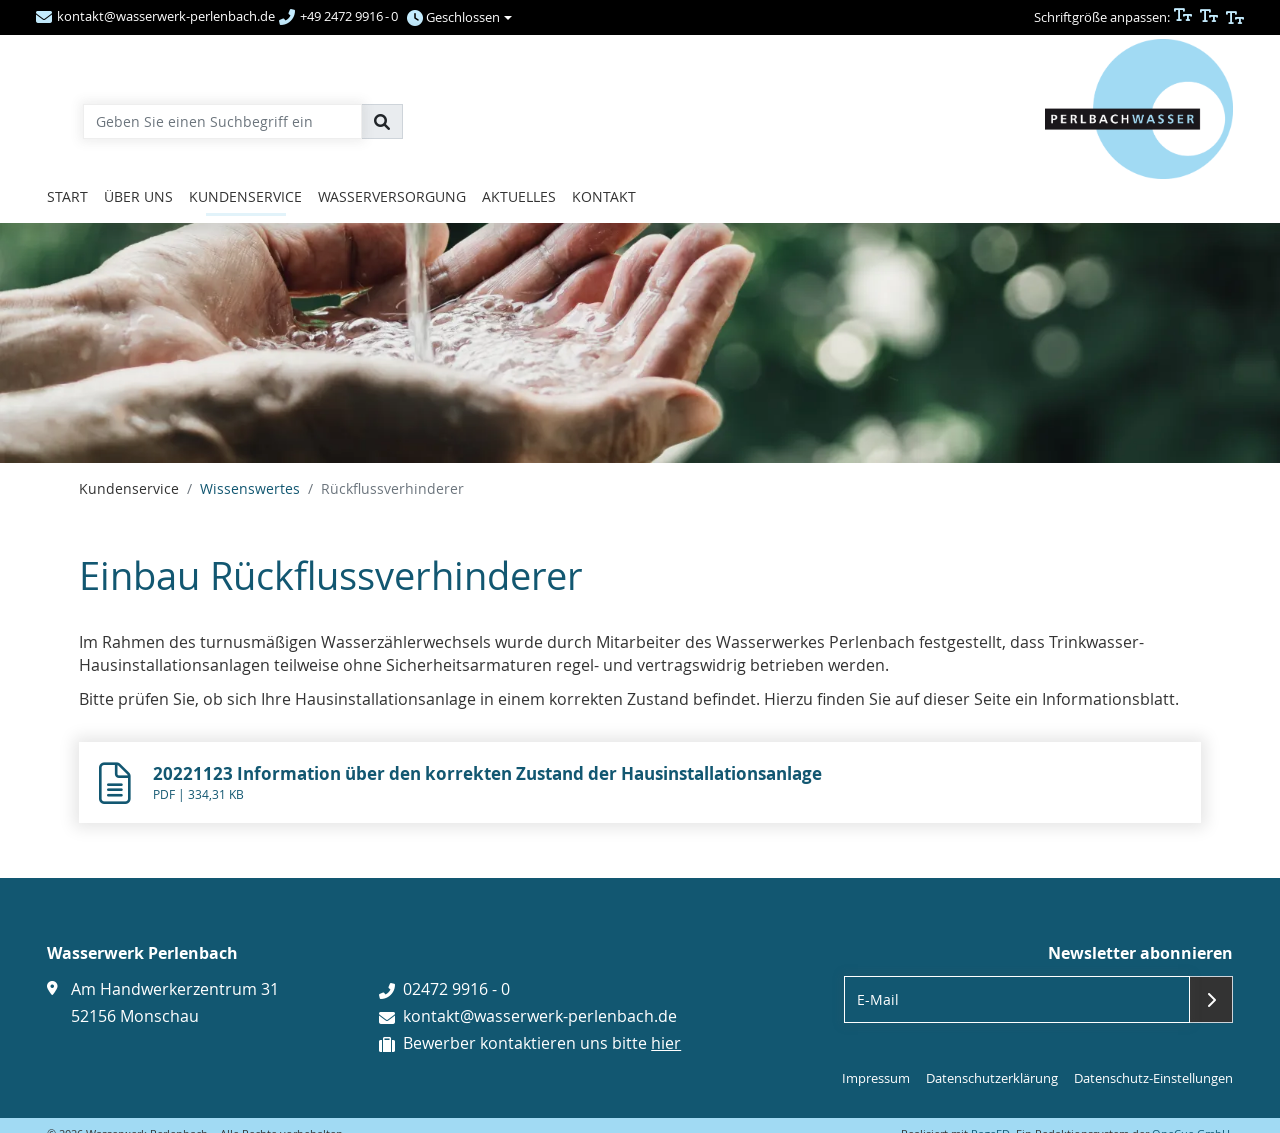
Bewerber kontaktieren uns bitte (542, 1043)
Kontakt (604, 196)
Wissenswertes (250, 488)
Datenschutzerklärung (992, 1078)
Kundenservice (245, 196)
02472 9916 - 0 (456, 989)
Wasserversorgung (392, 196)
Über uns (138, 196)
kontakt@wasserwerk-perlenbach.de (540, 1016)
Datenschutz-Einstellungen (1153, 1078)
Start (67, 196)
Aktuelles (519, 196)
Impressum (876, 1078)
